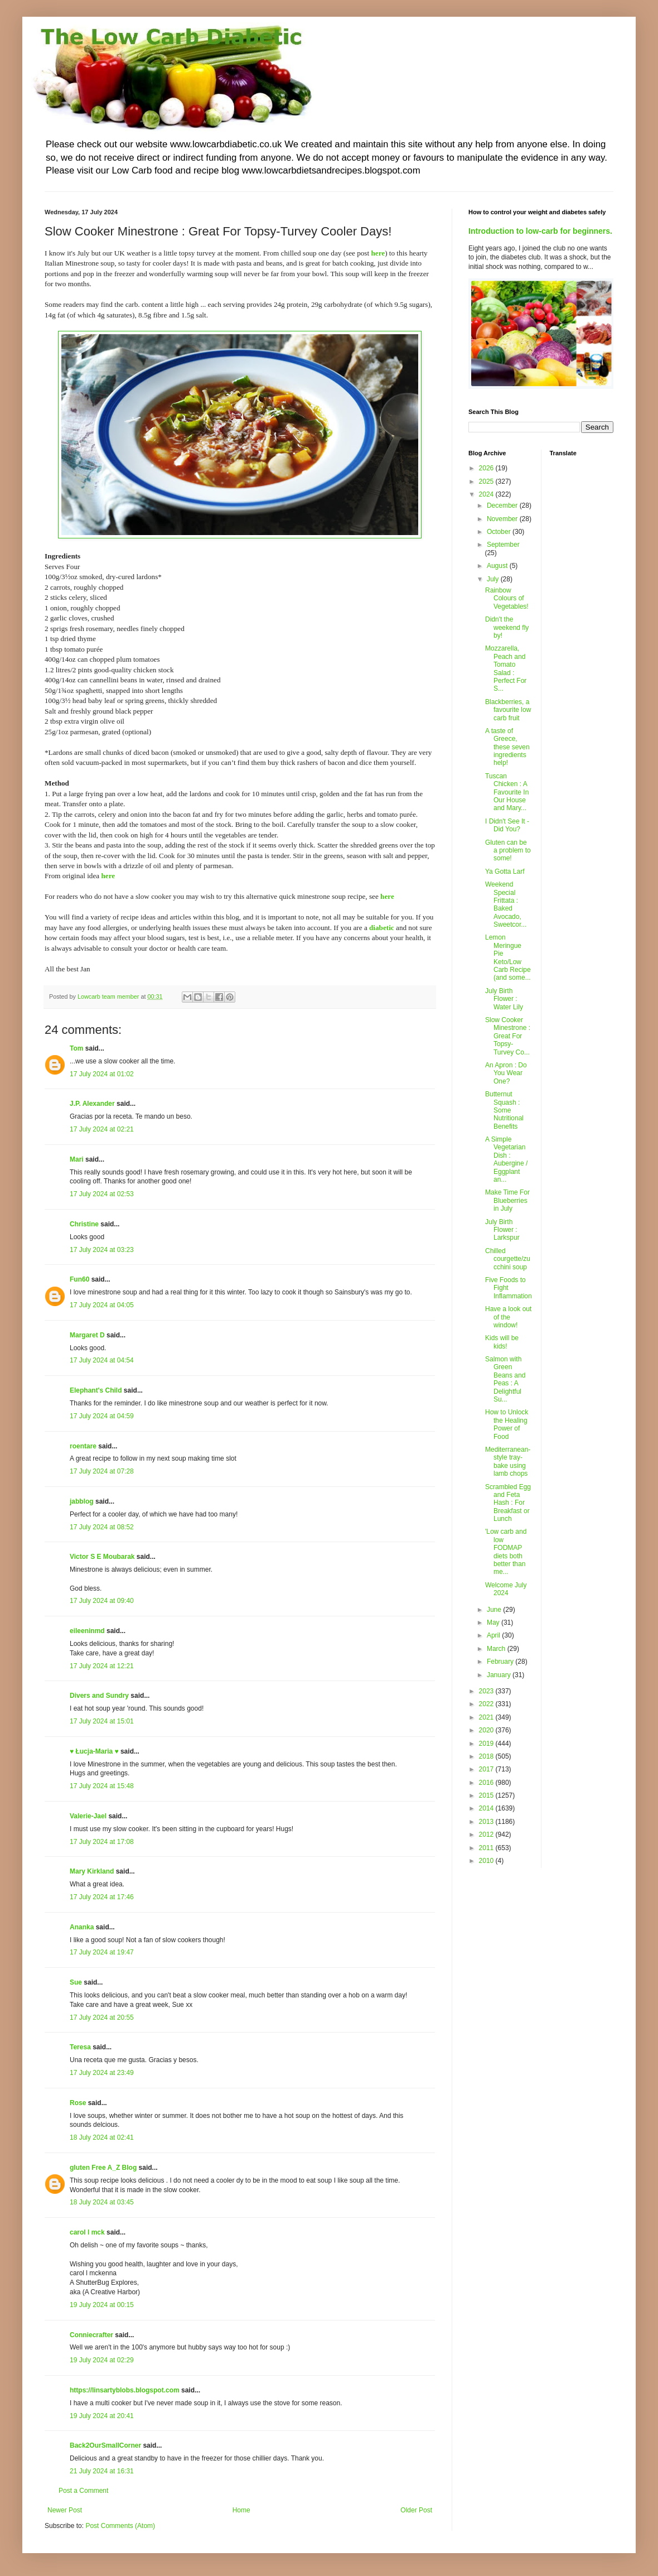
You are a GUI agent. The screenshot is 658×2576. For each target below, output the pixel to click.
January (499, 1675)
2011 (487, 1848)
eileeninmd (87, 1631)
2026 (487, 468)
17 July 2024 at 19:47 (102, 1952)
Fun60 (79, 1279)
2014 (487, 1808)
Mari (77, 1159)
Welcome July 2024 (505, 1589)
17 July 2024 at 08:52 (102, 1527)
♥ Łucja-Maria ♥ (94, 1751)
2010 (487, 1861)
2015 (487, 1795)
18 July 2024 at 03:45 (102, 2202)
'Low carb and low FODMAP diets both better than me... (505, 1552)
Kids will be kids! (502, 1342)
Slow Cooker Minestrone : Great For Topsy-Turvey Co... (507, 1036)
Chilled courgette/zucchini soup (507, 1259)
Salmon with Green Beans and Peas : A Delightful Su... (505, 1379)
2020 (487, 1730)
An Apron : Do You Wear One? (506, 1073)
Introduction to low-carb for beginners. (540, 231)
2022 (487, 1704)
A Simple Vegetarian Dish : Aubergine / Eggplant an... (506, 1159)
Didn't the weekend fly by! (507, 627)
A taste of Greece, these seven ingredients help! (507, 747)
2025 (487, 481)
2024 (487, 494)
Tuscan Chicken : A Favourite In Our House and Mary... (507, 792)
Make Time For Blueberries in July (507, 1200)
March (497, 1649)
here (378, 253)
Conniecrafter (91, 2335)
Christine (84, 1224)
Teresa (80, 2047)
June (495, 1610)
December (503, 505)
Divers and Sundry (99, 1695)
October (499, 532)
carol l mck (87, 2232)
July (494, 579)
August (498, 566)
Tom (76, 1048)
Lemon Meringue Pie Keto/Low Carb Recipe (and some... (508, 957)
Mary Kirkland (92, 1871)
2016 (487, 1783)
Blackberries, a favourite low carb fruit (508, 710)
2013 (487, 1822)
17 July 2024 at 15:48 (102, 1786)
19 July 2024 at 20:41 (102, 2416)
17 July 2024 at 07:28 (102, 1471)
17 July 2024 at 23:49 (102, 2073)
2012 (487, 1834)
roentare (83, 1446)
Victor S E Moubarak (102, 1557)
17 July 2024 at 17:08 (102, 1842)
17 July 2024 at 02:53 (102, 1194)
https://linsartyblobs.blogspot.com (125, 2390)
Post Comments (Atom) (120, 2526)
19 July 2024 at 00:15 (102, 2305)
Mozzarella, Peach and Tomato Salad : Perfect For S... (505, 668)
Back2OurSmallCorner (105, 2445)
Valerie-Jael (88, 1816)
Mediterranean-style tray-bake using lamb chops (507, 1461)
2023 (487, 1691)
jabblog (82, 1501)
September (503, 544)
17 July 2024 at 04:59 (102, 1416)
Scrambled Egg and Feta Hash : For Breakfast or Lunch (508, 1503)
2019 (487, 1743)
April (494, 1635)
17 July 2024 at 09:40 (102, 1601)
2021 (487, 1717)
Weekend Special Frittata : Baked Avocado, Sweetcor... (505, 904)
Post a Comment (83, 2491)
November (503, 519)
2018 (487, 1756)
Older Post (416, 2510)
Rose (78, 2103)
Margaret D (87, 1335)
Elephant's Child (96, 1390)
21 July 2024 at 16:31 (102, 2471)
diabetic (381, 927)
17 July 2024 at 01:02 (102, 1074)
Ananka (82, 1927)
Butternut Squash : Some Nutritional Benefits (504, 1110)
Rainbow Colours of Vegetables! (507, 598)
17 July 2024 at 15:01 (102, 1721)
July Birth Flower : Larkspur (502, 1230)
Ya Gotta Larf (504, 871)
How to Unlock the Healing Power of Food (506, 1424)
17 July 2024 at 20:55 (102, 2017)
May (494, 1622)
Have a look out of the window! (508, 1317)
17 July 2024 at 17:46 (102, 1897)
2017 (487, 1769)
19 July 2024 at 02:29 (102, 2360)
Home (241, 2510)
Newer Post (64, 2510)
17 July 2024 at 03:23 (102, 1250)
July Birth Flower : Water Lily (504, 999)
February (501, 1661)
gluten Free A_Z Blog (103, 2167)
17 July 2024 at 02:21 (102, 1129)
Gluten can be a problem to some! (508, 851)
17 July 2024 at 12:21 (102, 1666)
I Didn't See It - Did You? (507, 825)
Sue (76, 1982)
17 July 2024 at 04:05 (102, 1305)
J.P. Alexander (92, 1104)
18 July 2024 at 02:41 (102, 2137)
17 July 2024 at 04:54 (102, 1360)
